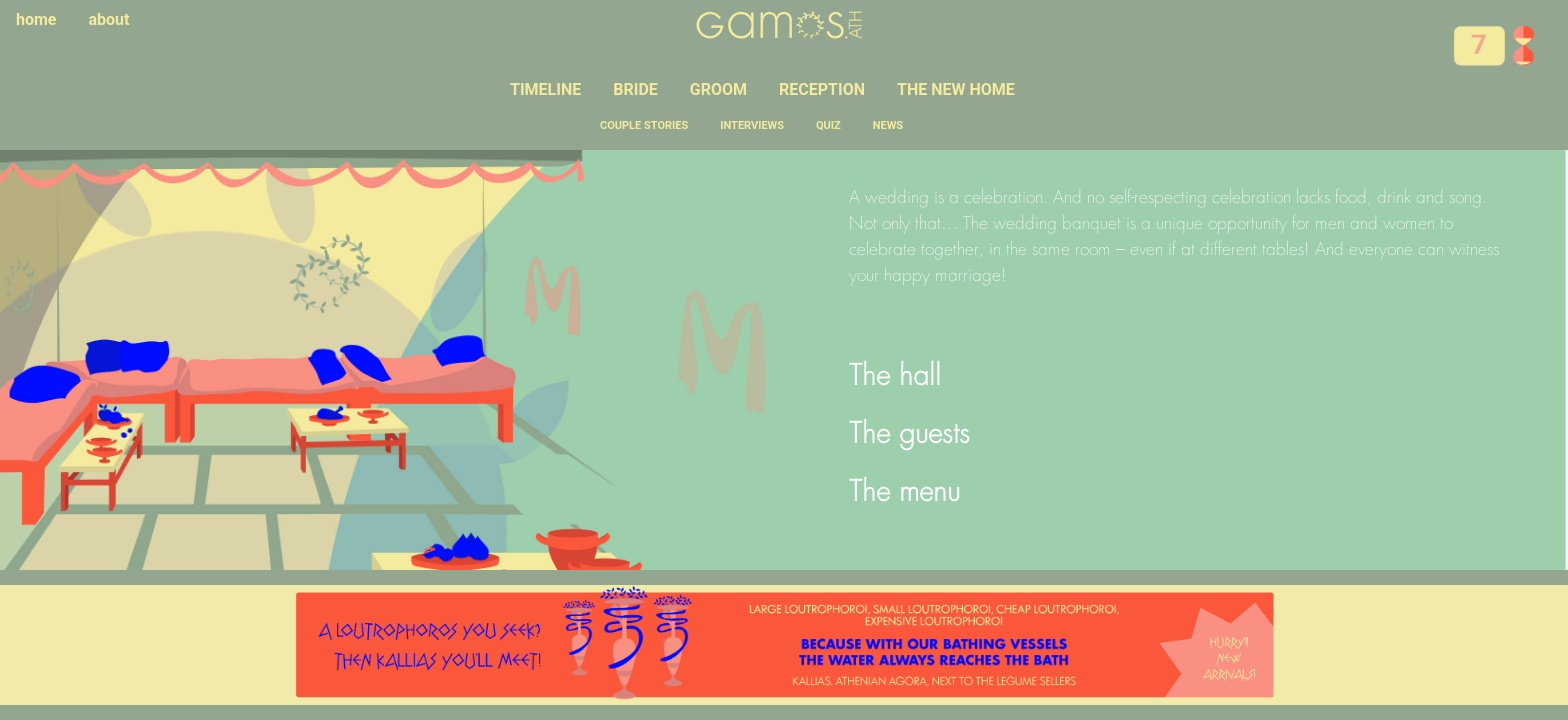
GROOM (718, 89)
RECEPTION (822, 89)
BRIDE (635, 89)
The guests (909, 436)
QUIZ (828, 125)
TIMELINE (545, 89)
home (36, 19)
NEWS (888, 125)
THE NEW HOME (956, 89)
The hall (895, 378)
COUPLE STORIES (644, 125)
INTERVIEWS (752, 125)
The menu (904, 494)
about (109, 19)
